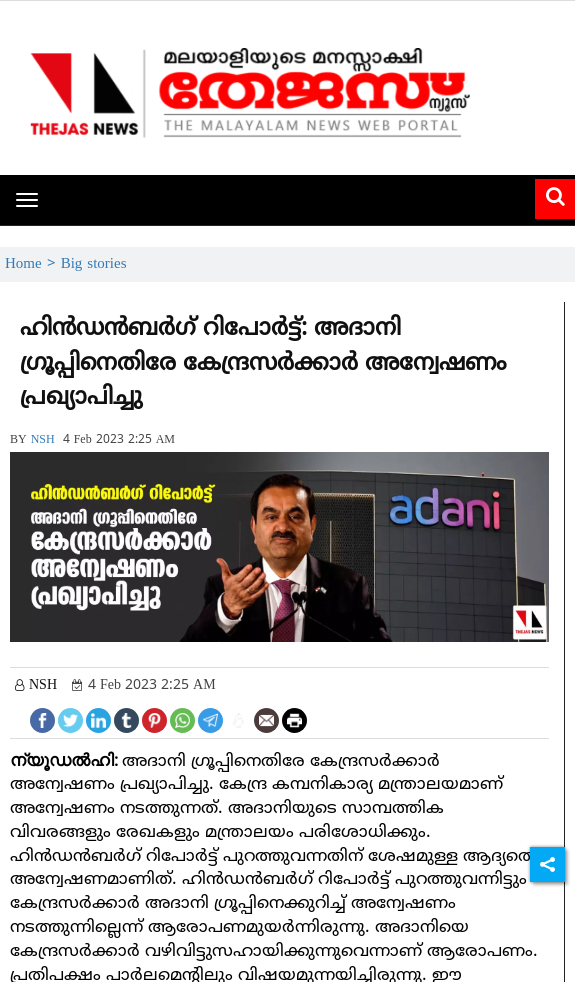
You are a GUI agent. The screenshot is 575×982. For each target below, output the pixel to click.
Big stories (94, 264)
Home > (33, 264)
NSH (43, 440)
